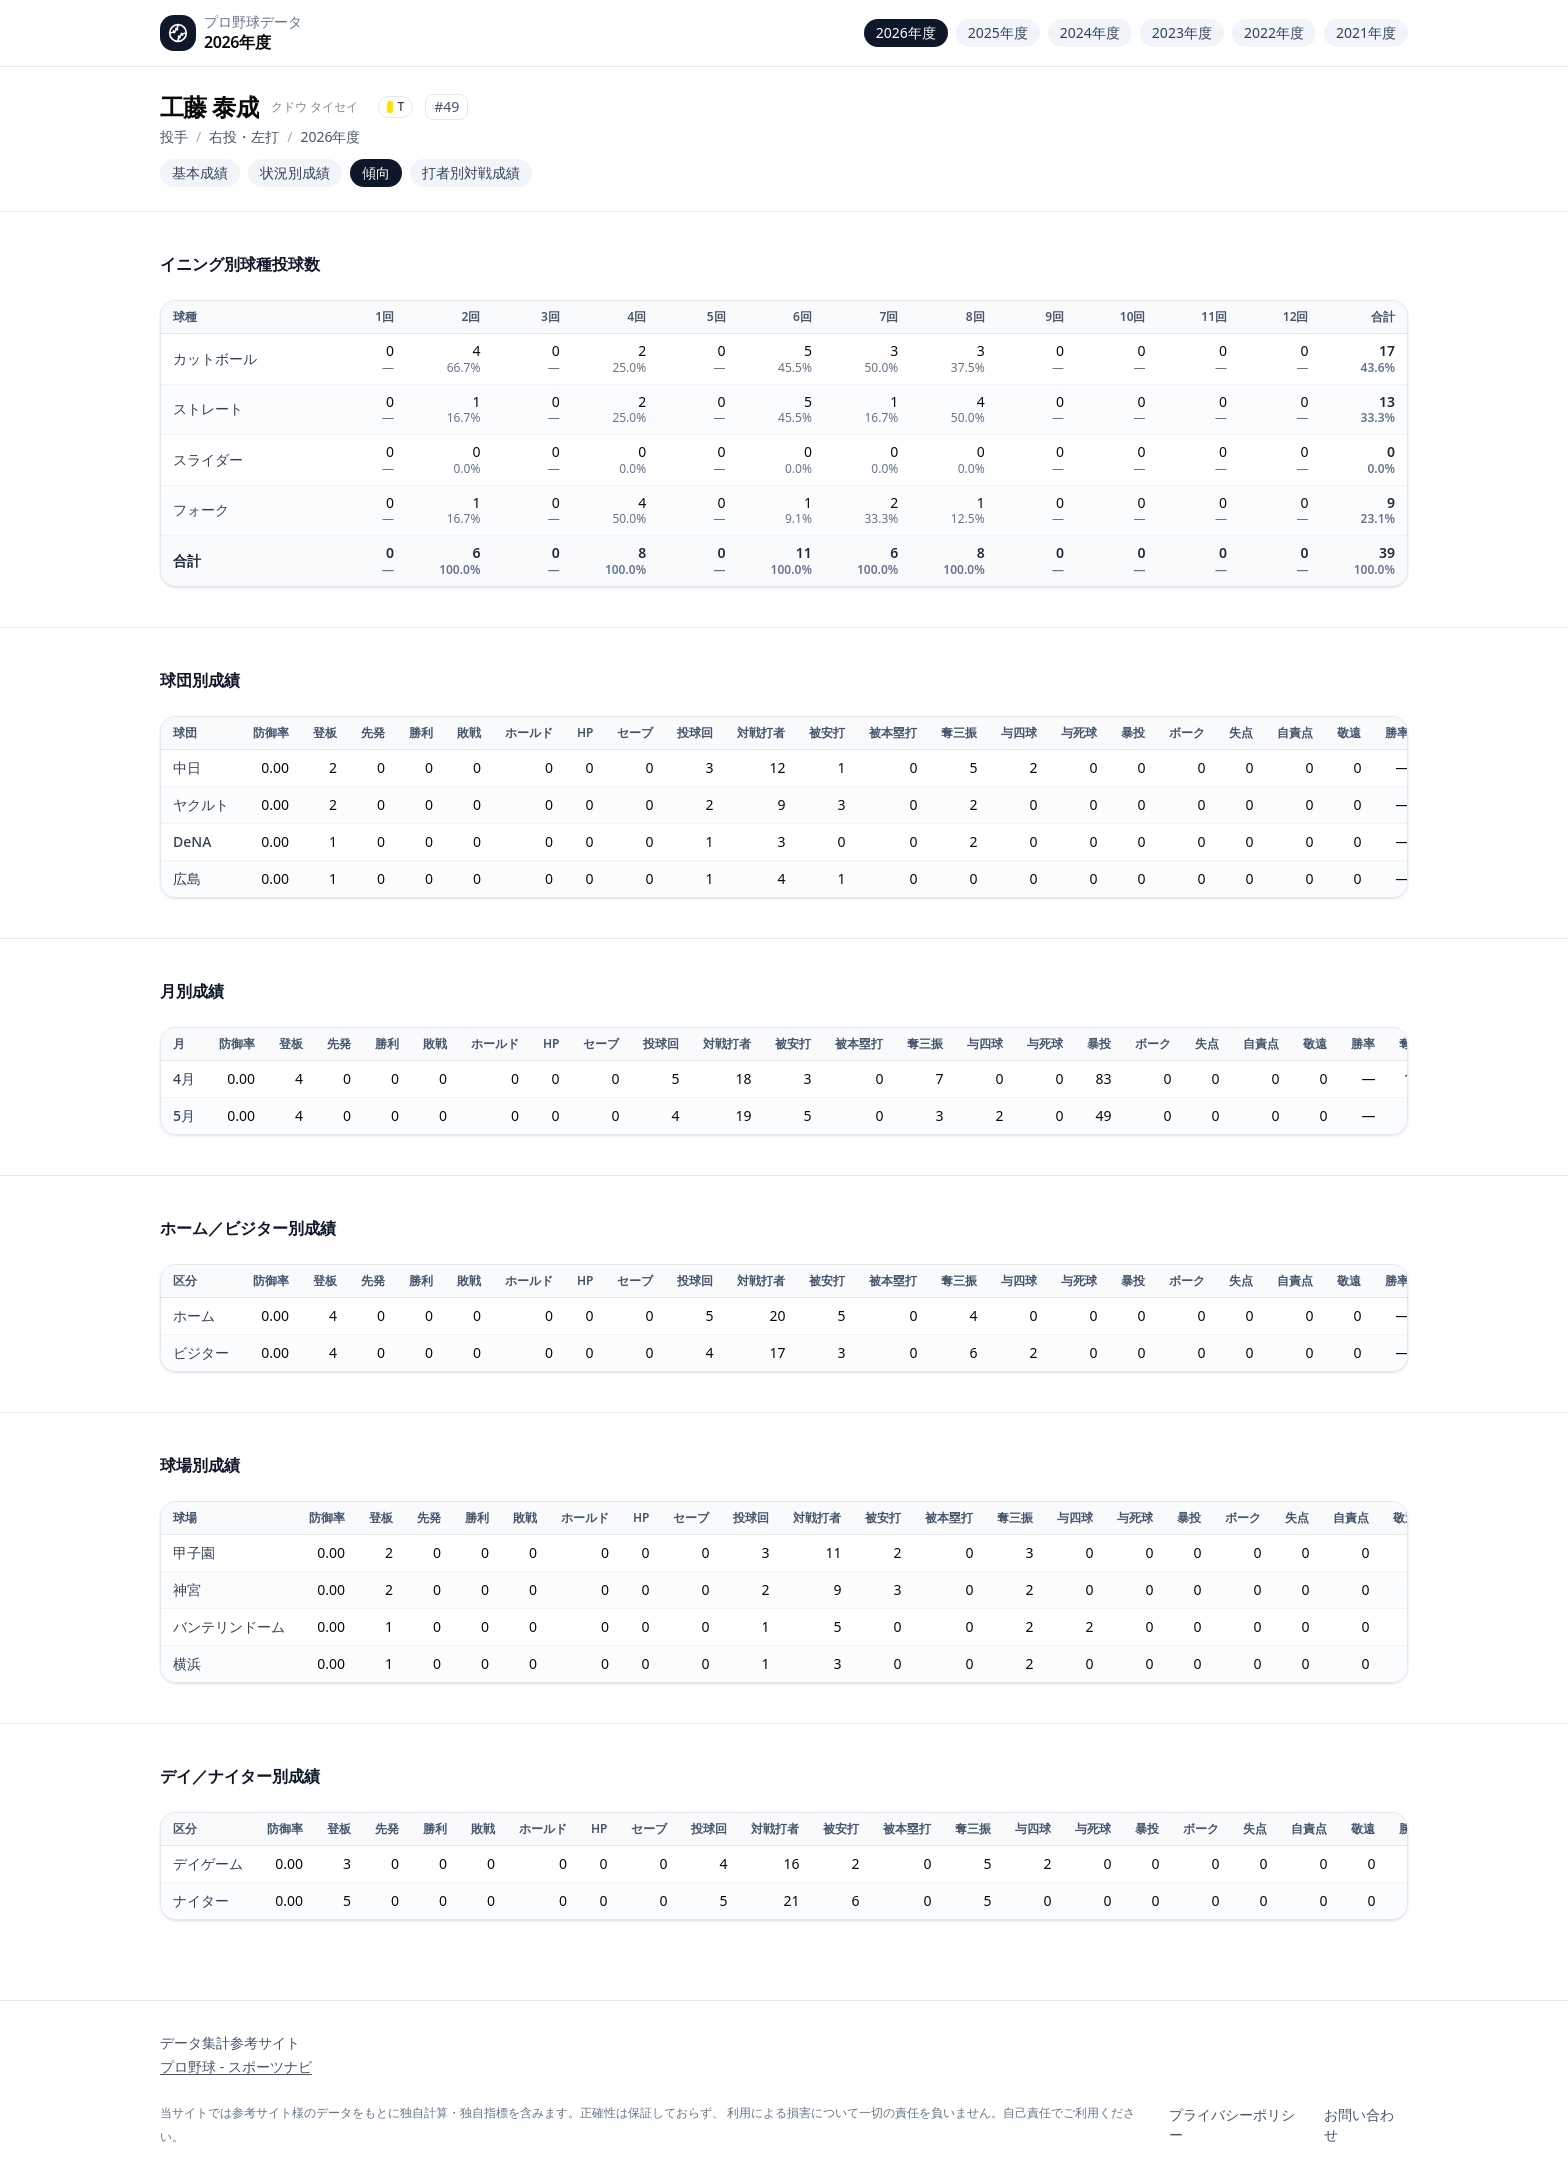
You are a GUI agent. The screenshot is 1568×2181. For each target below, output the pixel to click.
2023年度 (1182, 32)
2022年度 (1274, 32)
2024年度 (1090, 32)
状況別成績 (295, 172)
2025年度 (998, 32)
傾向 (376, 172)
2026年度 (906, 32)
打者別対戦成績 (471, 172)
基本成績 (200, 172)
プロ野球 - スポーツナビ (236, 2066)
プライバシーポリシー (1232, 2124)
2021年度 (1366, 32)
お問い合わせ (1359, 2124)
